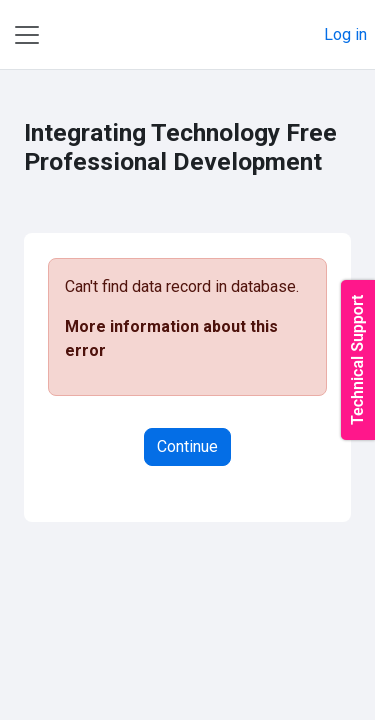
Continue (187, 446)
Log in (345, 34)
